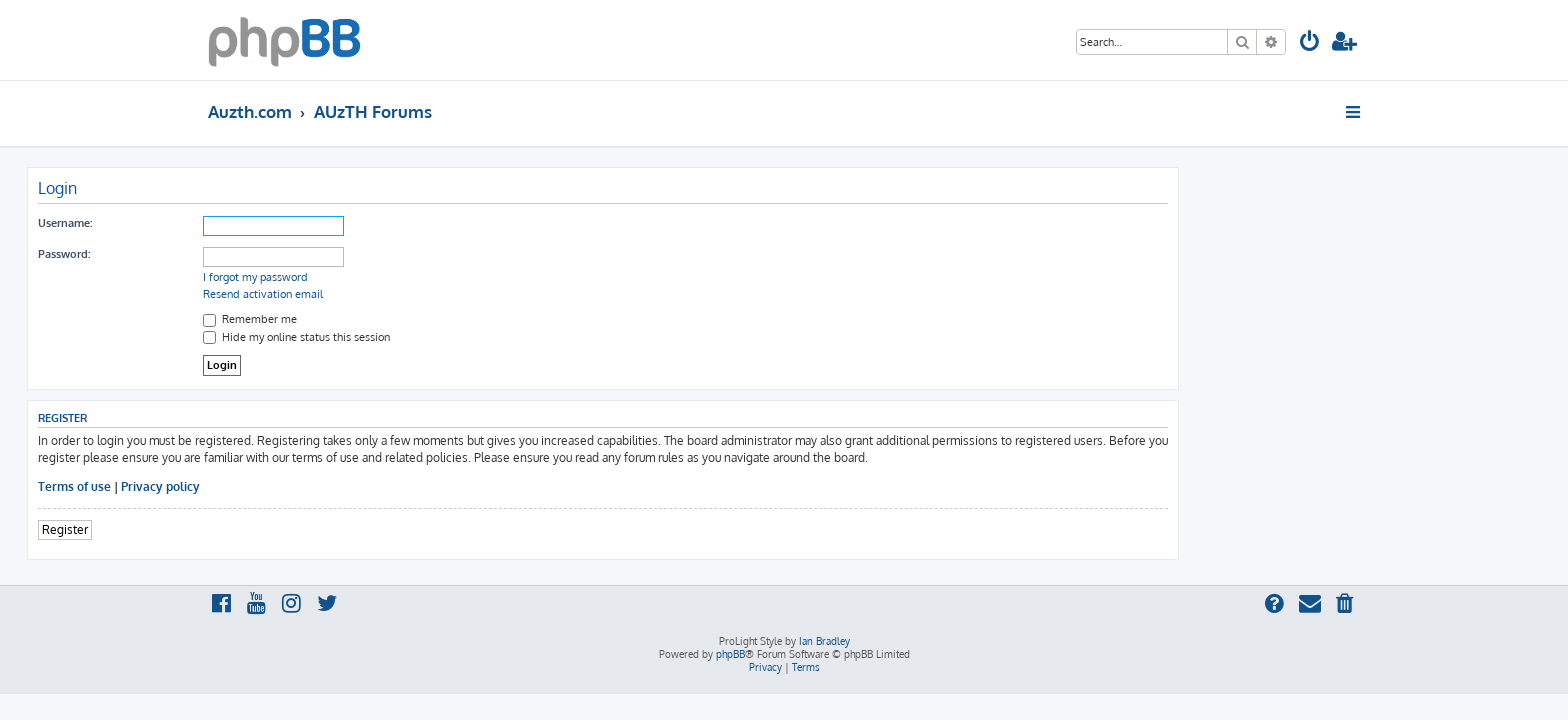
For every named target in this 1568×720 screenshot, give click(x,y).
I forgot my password (436, 277)
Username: (246, 223)
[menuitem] (1310, 43)
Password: (245, 254)
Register (246, 529)
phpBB (730, 654)
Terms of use (255, 486)
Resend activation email (444, 294)
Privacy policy (341, 486)
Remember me (431, 319)
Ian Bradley (824, 641)
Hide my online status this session (477, 337)
